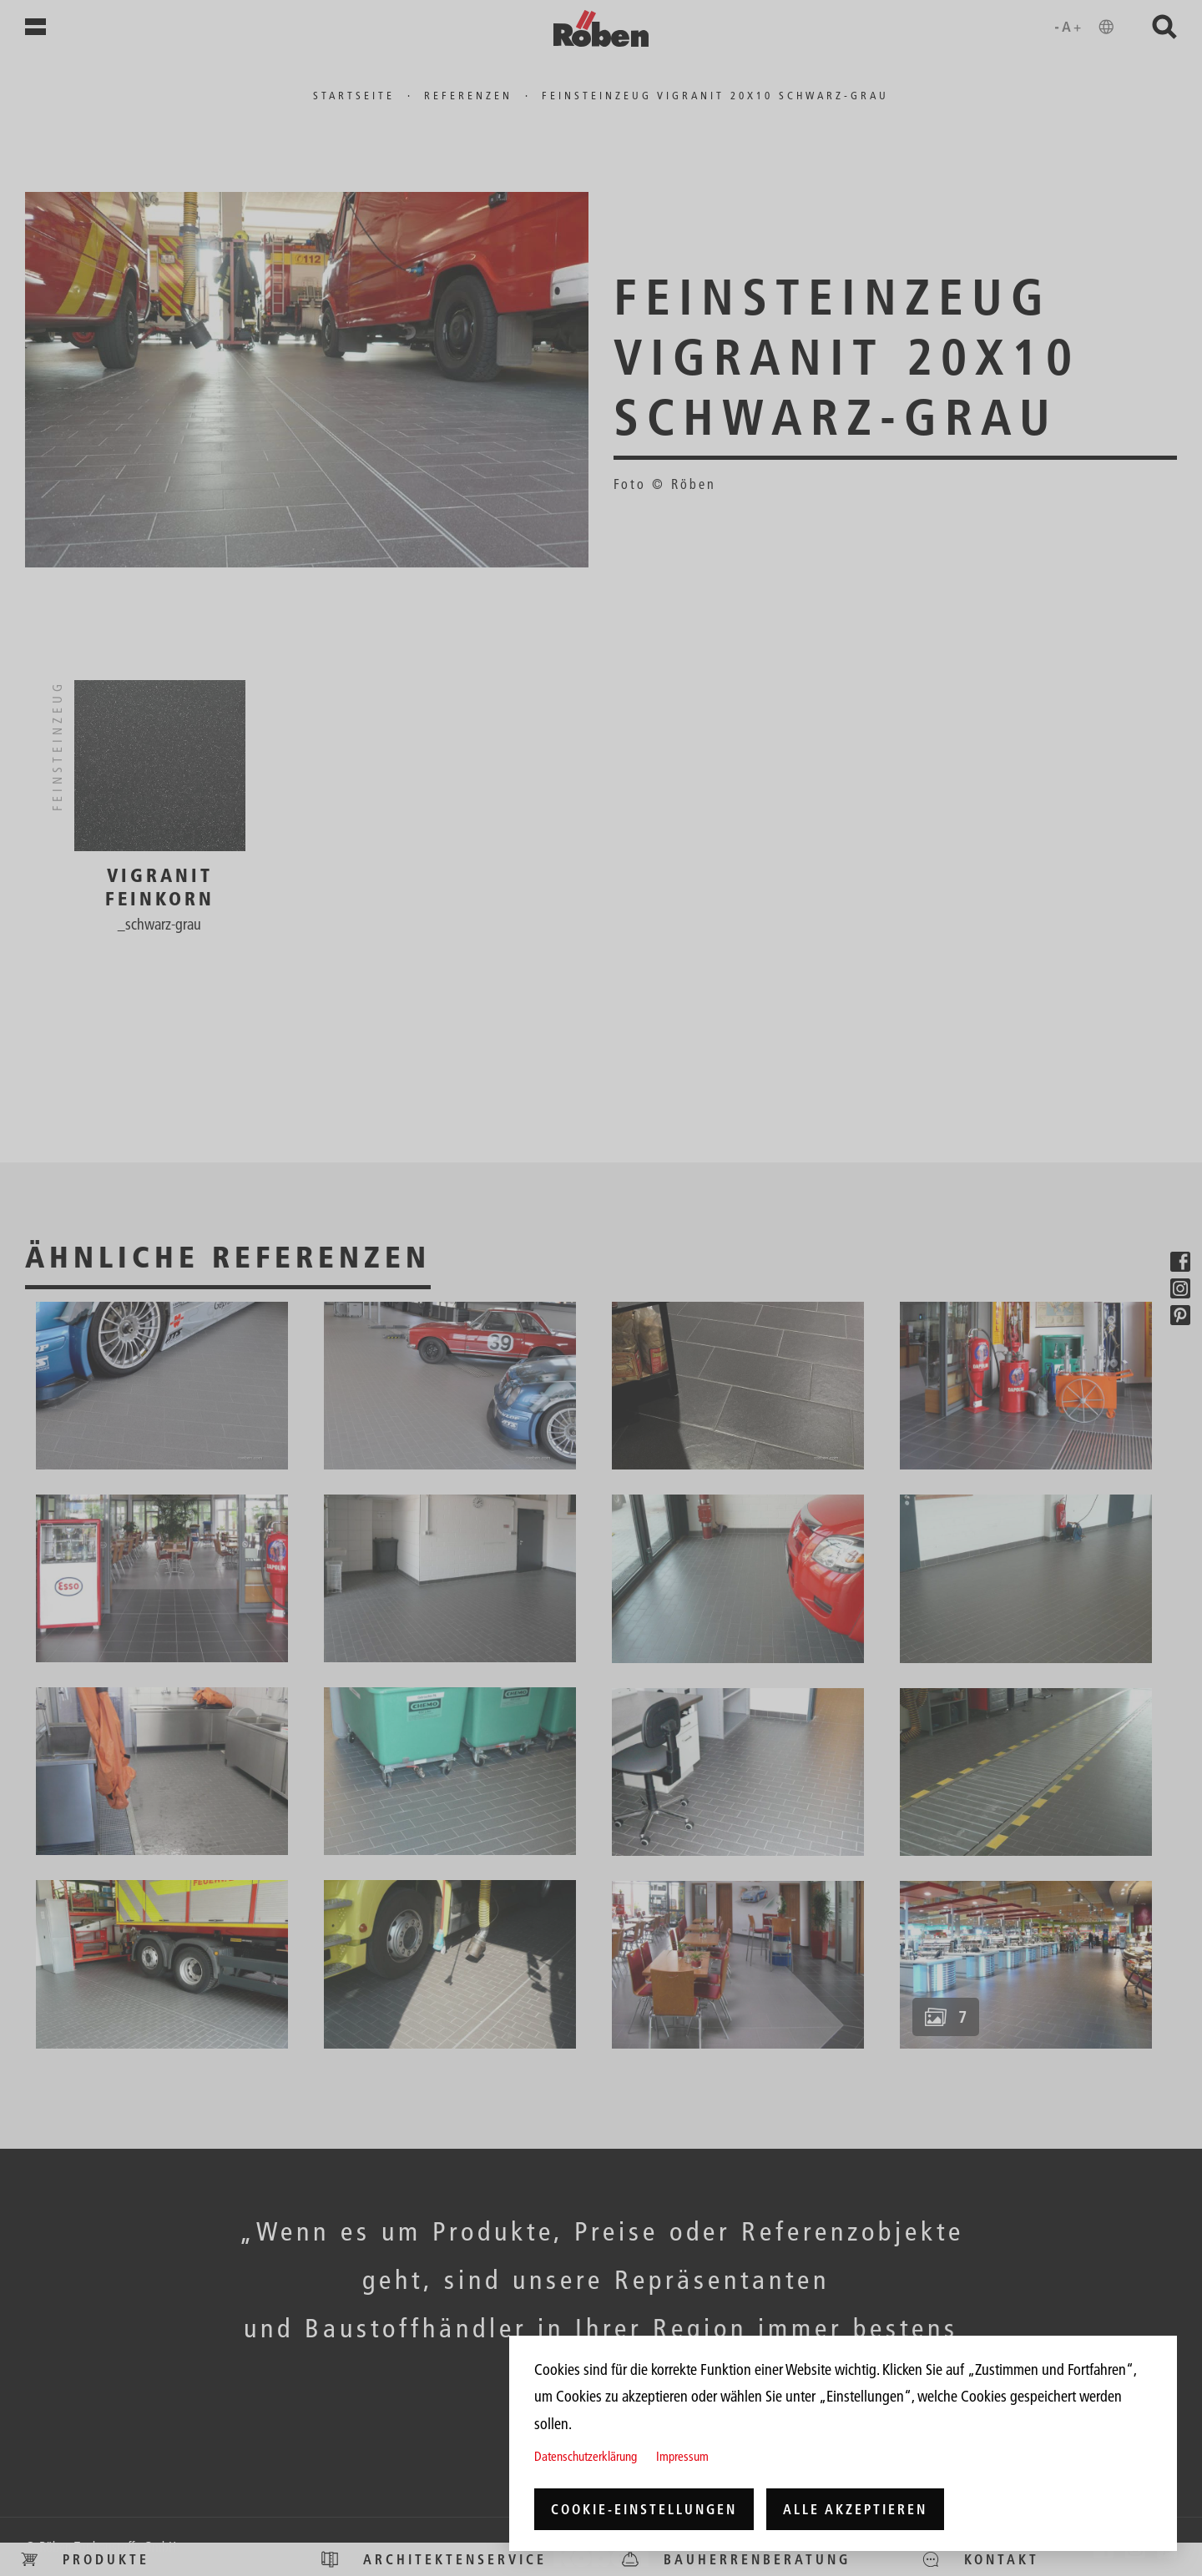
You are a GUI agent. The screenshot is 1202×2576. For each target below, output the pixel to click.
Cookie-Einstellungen (644, 2509)
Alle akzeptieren (855, 2509)
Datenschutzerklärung (585, 2456)
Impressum (682, 2456)
